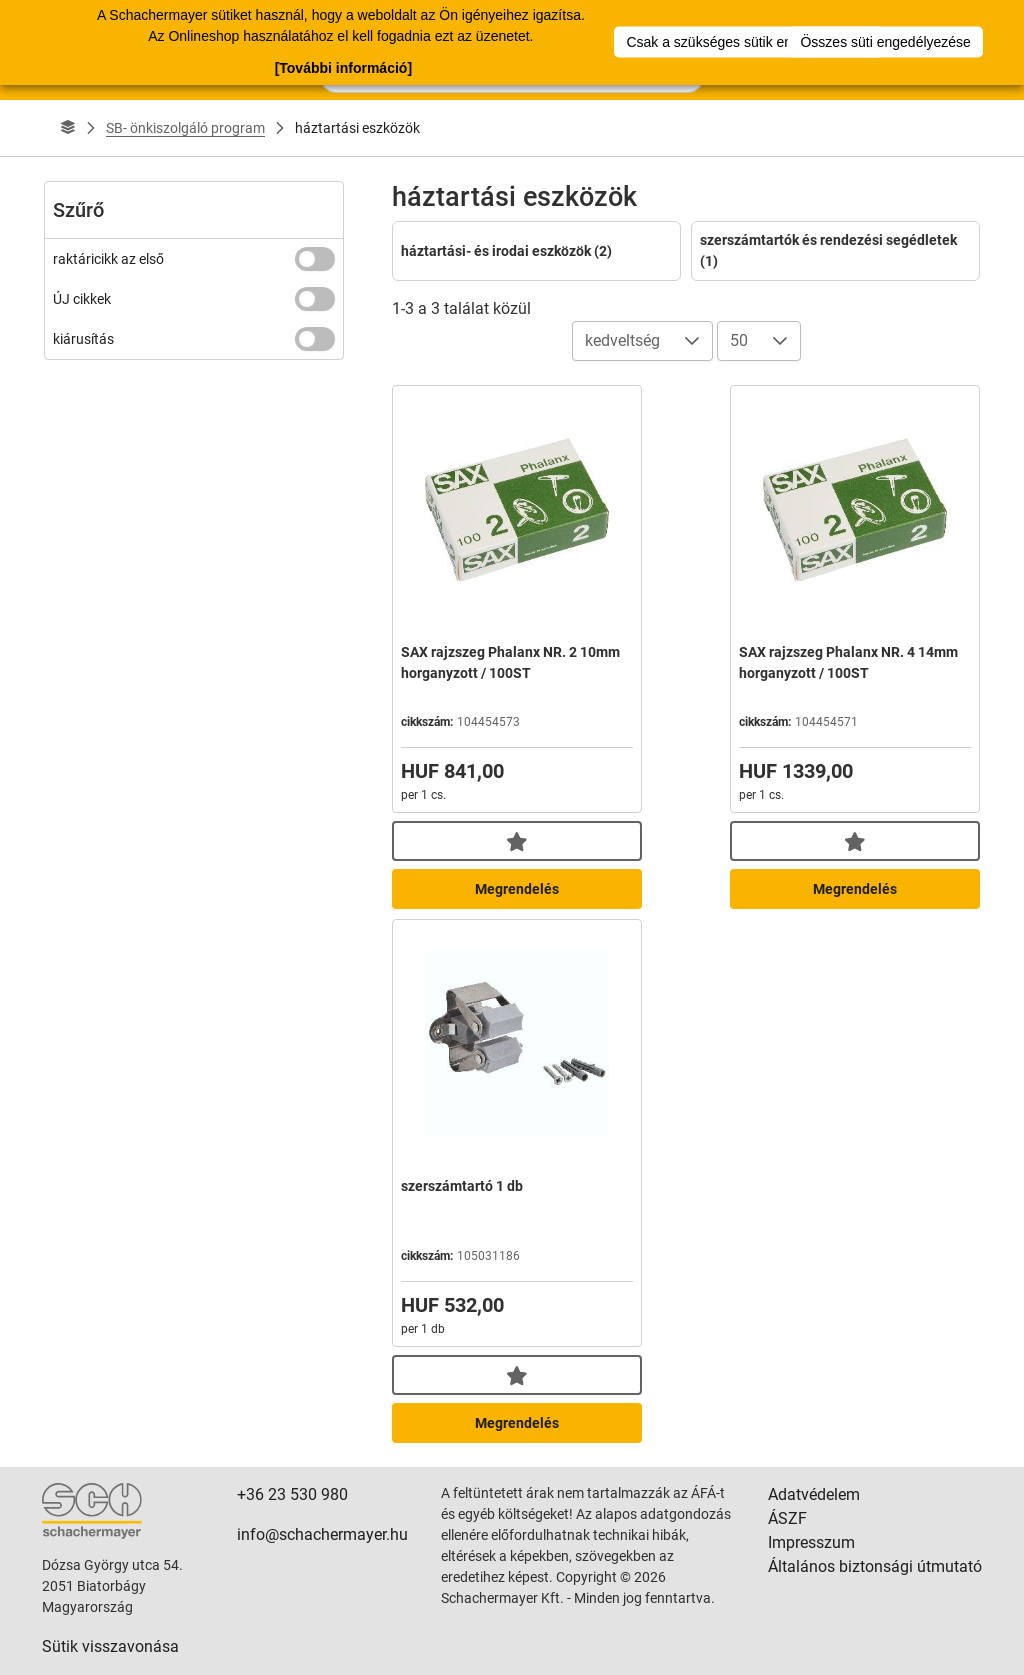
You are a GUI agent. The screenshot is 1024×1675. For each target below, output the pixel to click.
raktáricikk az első (108, 259)
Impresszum (811, 1542)
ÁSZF (787, 1518)
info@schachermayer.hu (322, 1534)
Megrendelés (517, 889)
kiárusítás (83, 339)
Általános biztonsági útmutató (875, 1566)
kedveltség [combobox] (622, 340)
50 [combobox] (739, 340)
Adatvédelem (814, 1494)
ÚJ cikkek (82, 299)
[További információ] (343, 67)
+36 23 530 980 (292, 1494)
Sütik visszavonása (110, 1646)
